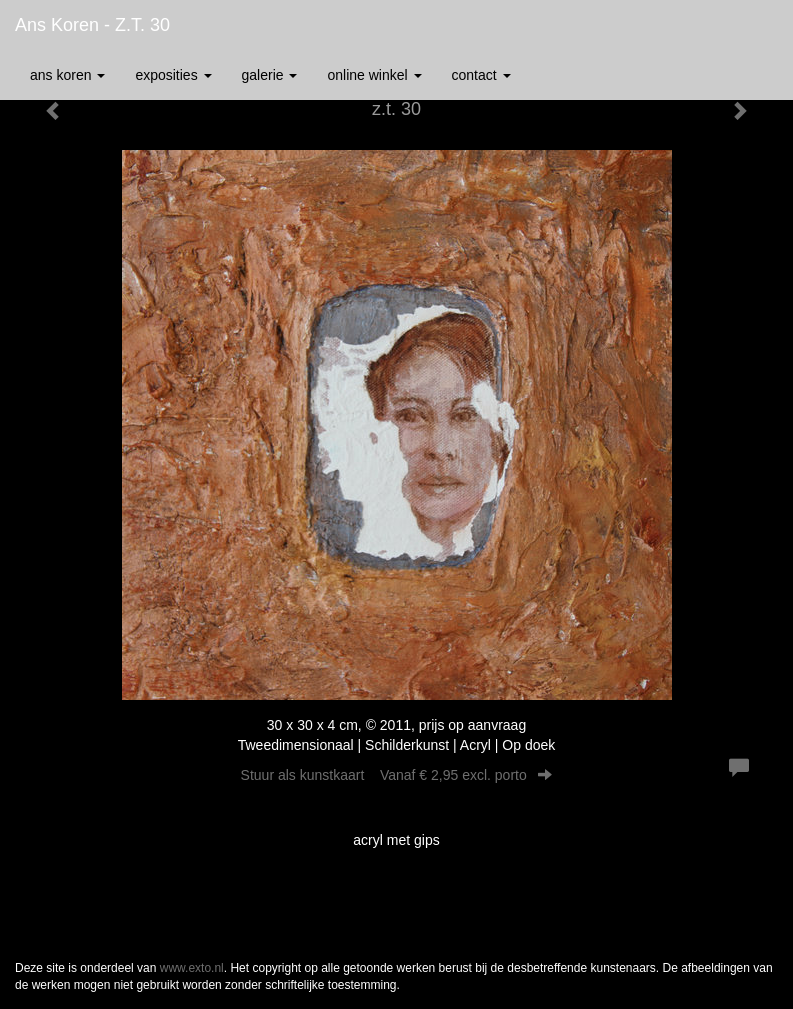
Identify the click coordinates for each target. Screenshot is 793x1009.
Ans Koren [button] (67, 75)
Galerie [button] (270, 75)
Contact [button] (481, 75)
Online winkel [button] (374, 75)
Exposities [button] (173, 75)
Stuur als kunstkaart (397, 775)
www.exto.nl (192, 968)
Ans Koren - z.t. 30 (92, 25)
